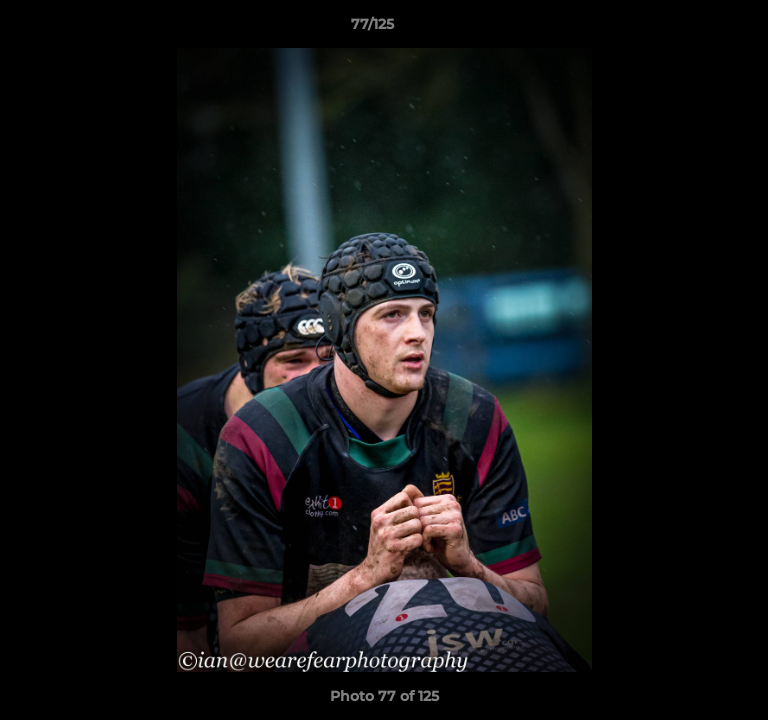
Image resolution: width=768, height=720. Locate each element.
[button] (696, 29)
